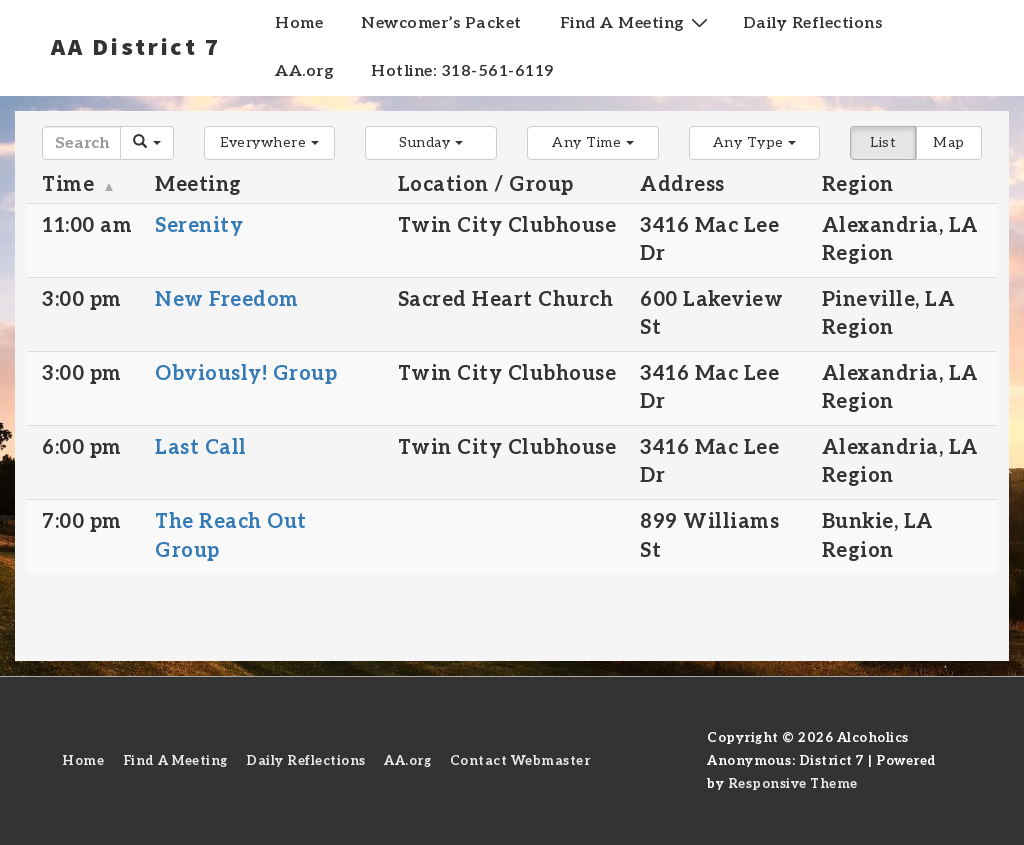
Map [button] (949, 142)
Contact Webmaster (520, 761)
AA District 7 (136, 46)
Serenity (199, 226)
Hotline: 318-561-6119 (462, 71)
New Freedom (227, 300)
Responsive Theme (793, 784)
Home (299, 23)
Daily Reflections (813, 23)
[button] (270, 143)
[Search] (81, 143)
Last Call (201, 448)
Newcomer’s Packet (441, 23)
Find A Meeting (636, 23)
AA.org (304, 71)
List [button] (883, 142)
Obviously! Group (246, 374)
